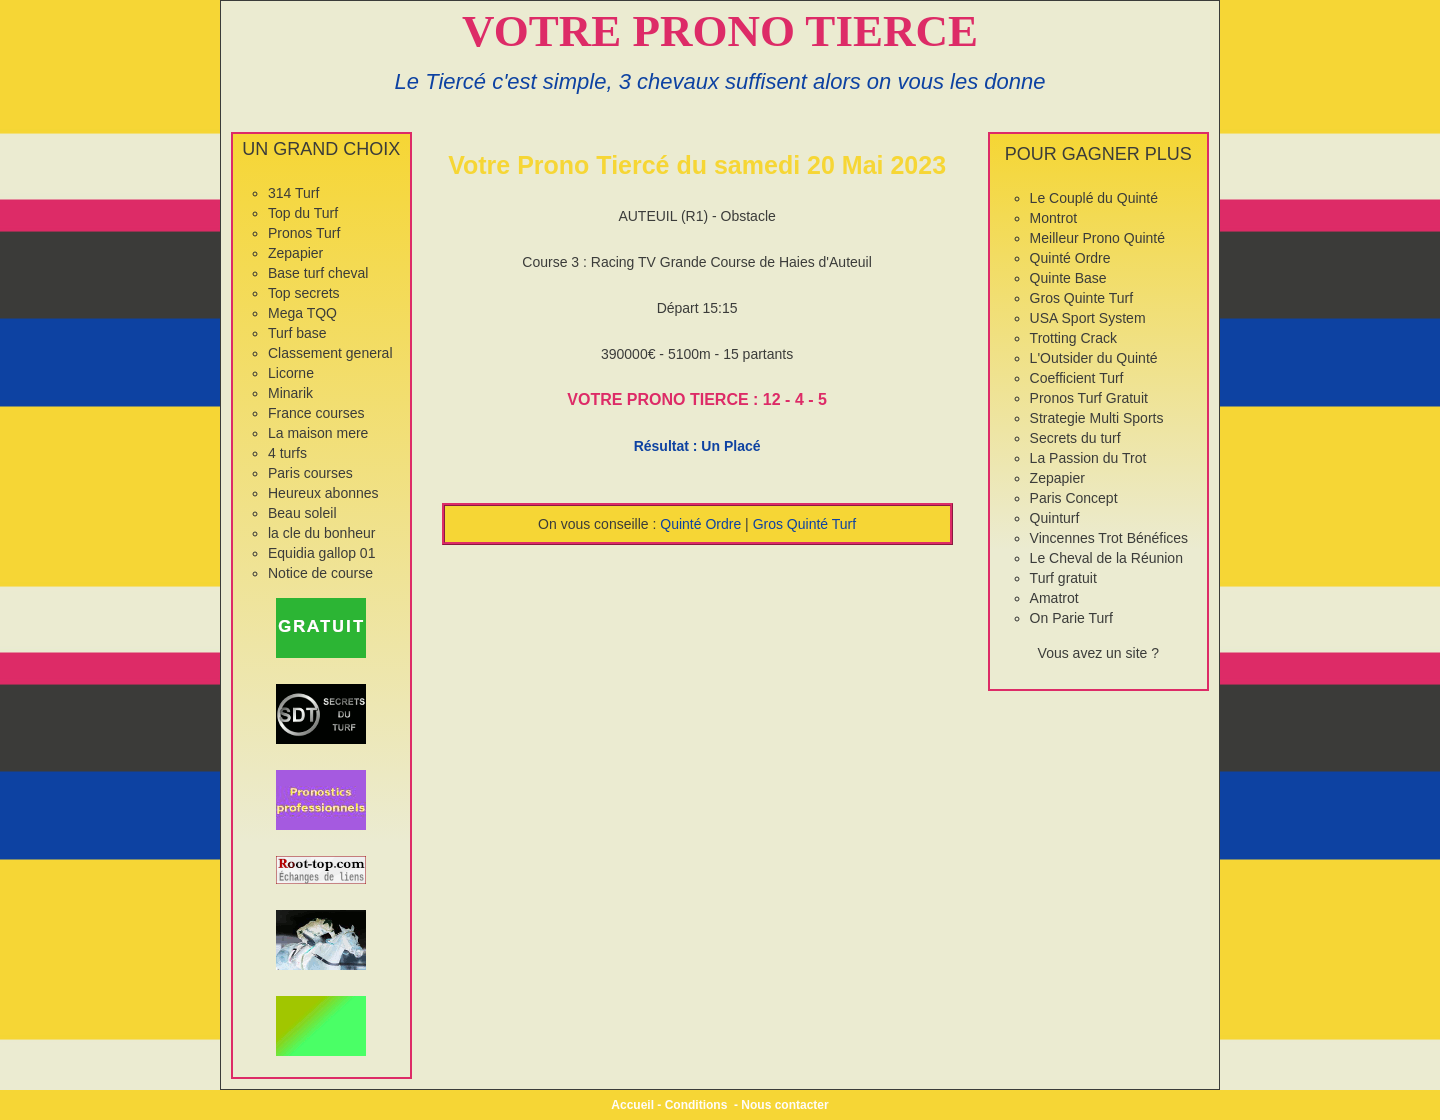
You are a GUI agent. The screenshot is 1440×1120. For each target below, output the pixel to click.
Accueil (632, 1105)
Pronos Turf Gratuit (1089, 398)
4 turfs (287, 453)
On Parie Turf (1071, 618)
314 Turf (293, 193)
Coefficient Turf (1077, 378)
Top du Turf (303, 213)
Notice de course (320, 573)
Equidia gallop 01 (321, 553)
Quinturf (1055, 518)
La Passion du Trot (1088, 458)
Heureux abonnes (323, 493)
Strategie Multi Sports (1097, 418)
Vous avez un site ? (1098, 653)
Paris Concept (1074, 498)
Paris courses (310, 473)
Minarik (290, 393)
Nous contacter (784, 1105)
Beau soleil (302, 513)
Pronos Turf (304, 233)
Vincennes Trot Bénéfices (1109, 538)
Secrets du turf (1075, 438)
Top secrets (304, 293)
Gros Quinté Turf (804, 524)
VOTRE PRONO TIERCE (720, 31)
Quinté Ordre (700, 524)
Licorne (291, 373)
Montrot (1053, 218)
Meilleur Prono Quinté (1097, 238)
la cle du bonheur (321, 533)
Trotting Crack (1073, 338)
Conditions (696, 1105)
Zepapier (295, 253)
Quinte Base (1068, 278)
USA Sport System (1088, 318)
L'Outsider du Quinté (1094, 358)
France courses (316, 413)
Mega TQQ (302, 313)
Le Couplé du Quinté (1094, 198)
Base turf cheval (318, 273)
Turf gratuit (1063, 578)
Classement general (330, 353)
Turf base (297, 333)
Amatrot (1054, 598)
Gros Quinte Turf (1081, 298)
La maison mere (318, 433)
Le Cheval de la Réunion (1106, 558)
